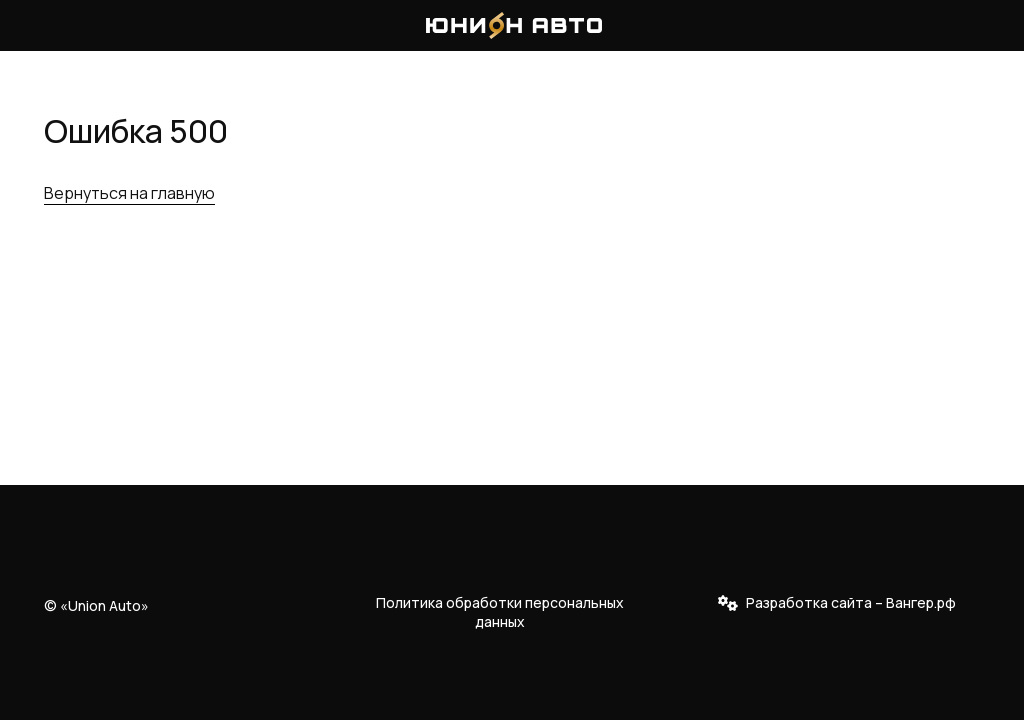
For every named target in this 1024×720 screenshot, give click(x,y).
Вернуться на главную (129, 193)
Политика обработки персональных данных (500, 612)
